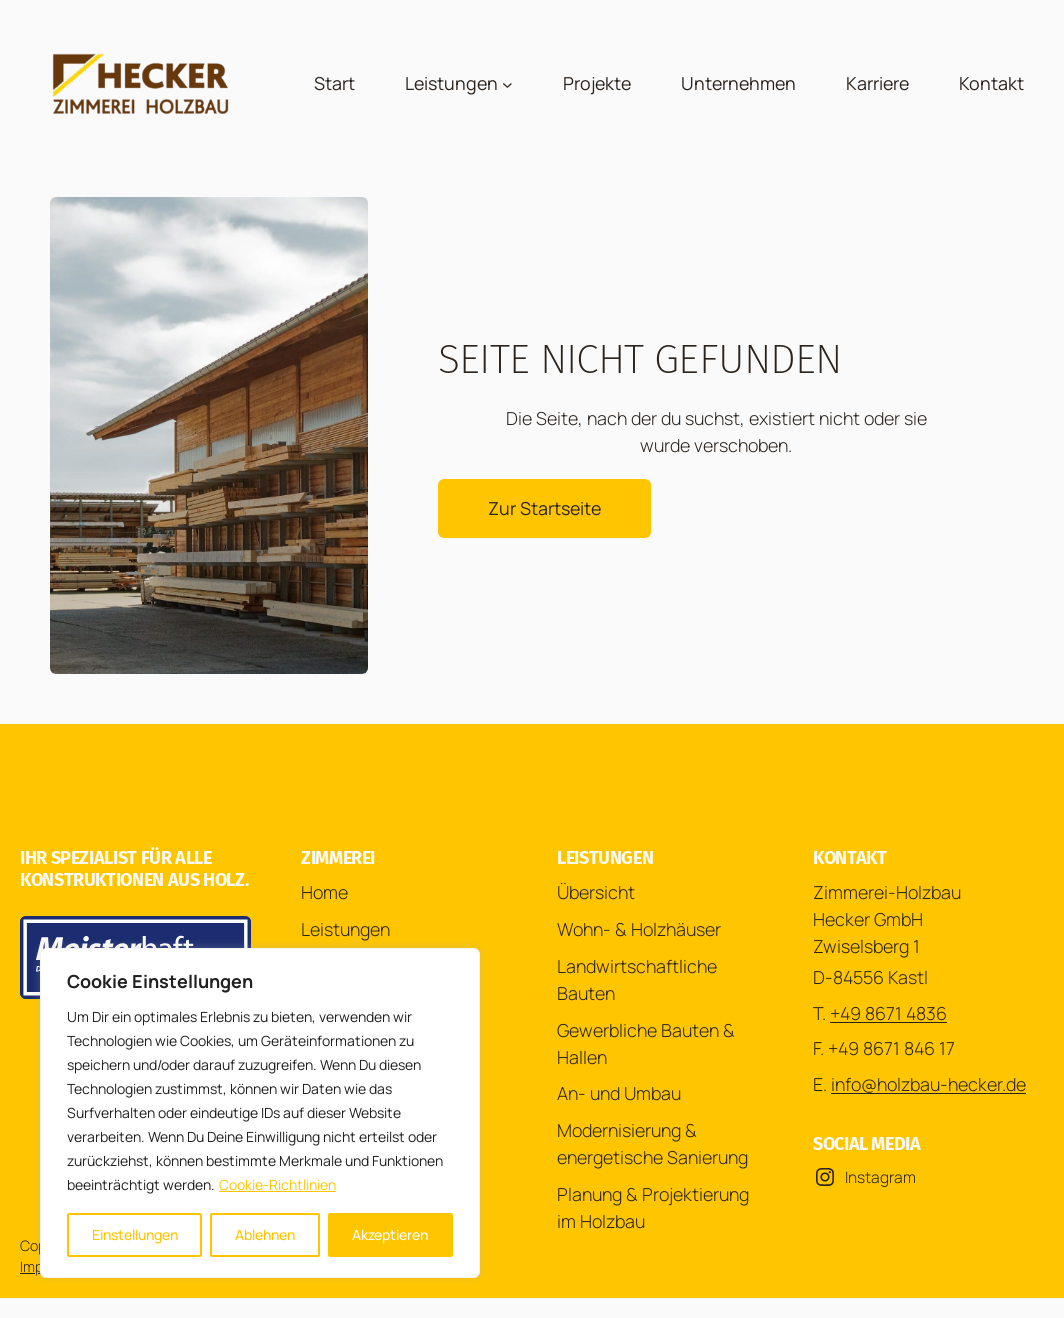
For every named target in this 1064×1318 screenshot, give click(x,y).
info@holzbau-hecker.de (928, 1084)
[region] (260, 1113)
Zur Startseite (544, 508)
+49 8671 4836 (888, 1013)
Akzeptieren (390, 1234)
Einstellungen (135, 1234)
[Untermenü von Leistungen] (507, 83)
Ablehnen (265, 1234)
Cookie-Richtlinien (277, 1184)
